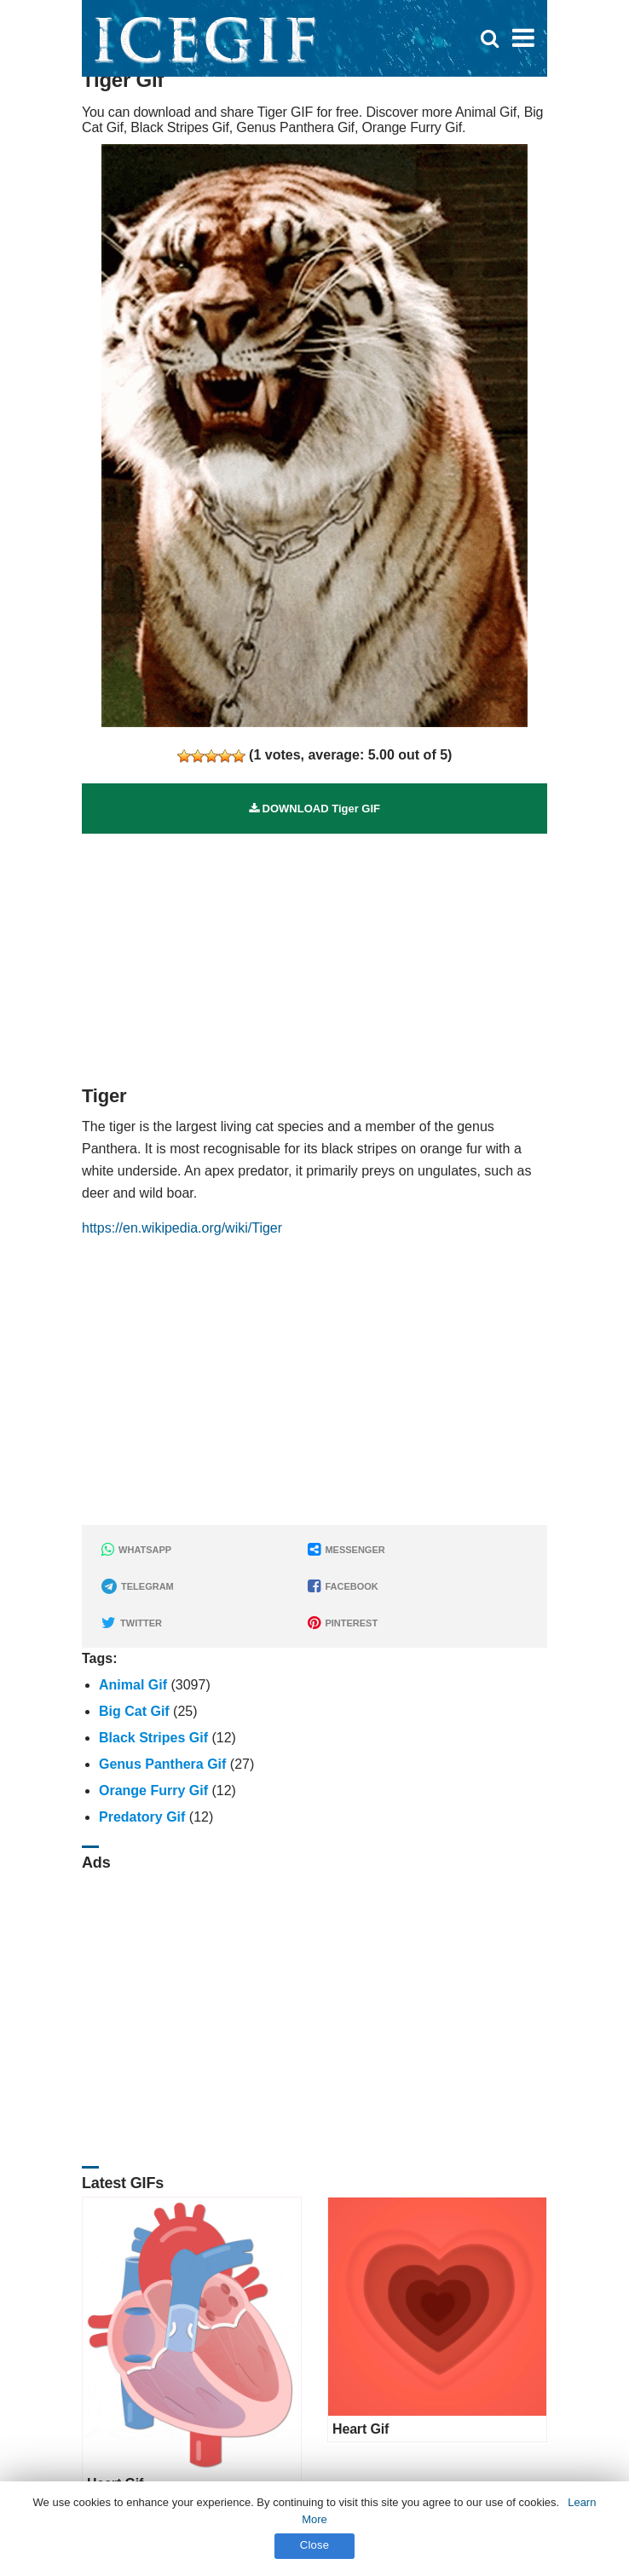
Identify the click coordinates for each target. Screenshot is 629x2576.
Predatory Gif (142, 1817)
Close (315, 2544)
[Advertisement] (314, 953)
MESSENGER (346, 1549)
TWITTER (131, 1623)
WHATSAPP (136, 1549)
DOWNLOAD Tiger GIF (314, 808)
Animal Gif (133, 1685)
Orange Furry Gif (153, 1790)
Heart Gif (360, 2429)
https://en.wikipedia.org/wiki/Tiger (182, 1228)
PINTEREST (343, 1623)
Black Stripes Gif (153, 1737)
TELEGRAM (137, 1586)
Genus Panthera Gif (162, 1764)
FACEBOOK (343, 1586)
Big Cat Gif (134, 1711)
